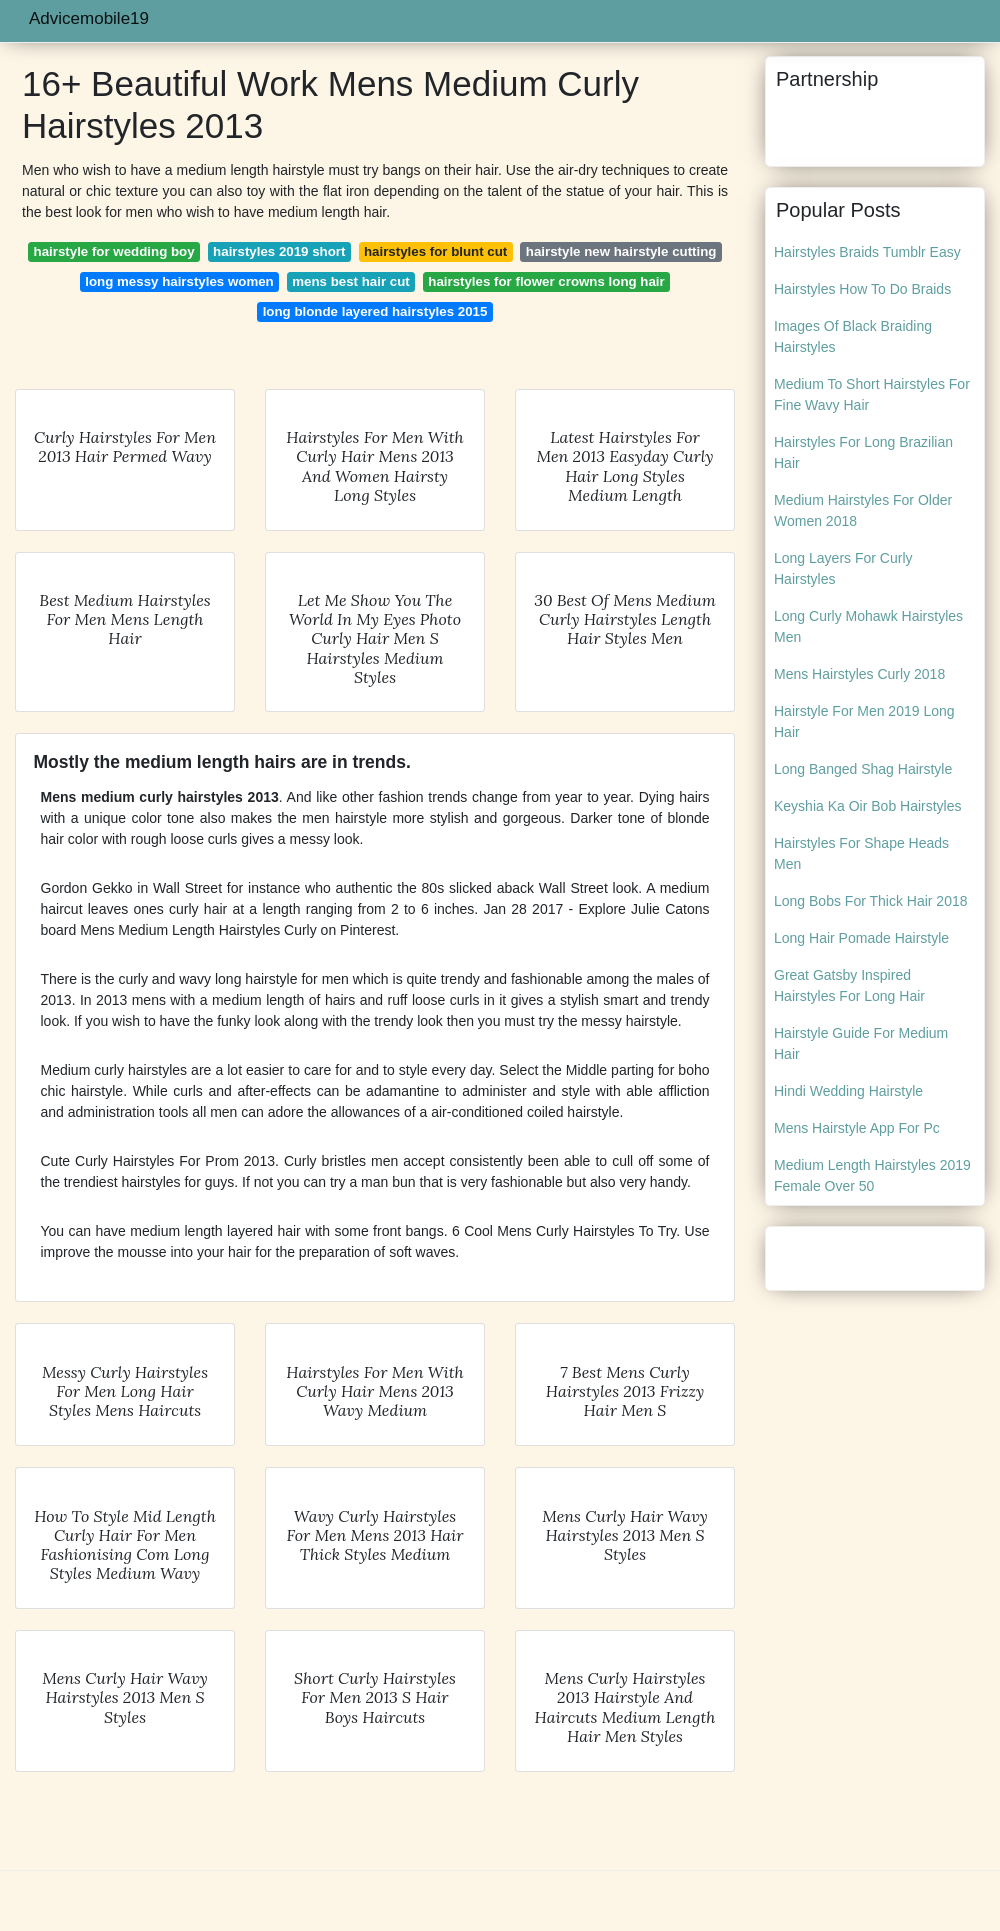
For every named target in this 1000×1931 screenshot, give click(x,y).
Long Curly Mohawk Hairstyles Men (868, 626)
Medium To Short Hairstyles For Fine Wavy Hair (872, 394)
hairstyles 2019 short (279, 251)
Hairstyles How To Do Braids (862, 289)
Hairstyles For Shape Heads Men (861, 853)
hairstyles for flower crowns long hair (546, 281)
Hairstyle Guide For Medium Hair (861, 1043)
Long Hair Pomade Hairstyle (861, 938)
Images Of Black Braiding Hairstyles (853, 336)
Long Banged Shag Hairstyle (863, 769)
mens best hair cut (351, 281)
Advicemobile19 (89, 18)
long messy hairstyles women (179, 281)
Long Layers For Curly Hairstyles (843, 568)
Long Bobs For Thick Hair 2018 (871, 901)
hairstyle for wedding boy (114, 251)
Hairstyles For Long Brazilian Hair (863, 452)
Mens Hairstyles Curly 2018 (859, 674)
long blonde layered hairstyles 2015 (375, 311)
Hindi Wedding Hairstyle (848, 1091)
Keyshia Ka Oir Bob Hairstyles (868, 806)
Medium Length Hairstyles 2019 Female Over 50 (872, 1175)
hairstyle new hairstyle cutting (621, 251)
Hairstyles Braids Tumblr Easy (867, 252)
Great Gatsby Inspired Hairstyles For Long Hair (849, 985)
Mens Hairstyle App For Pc (857, 1128)
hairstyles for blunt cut (435, 251)
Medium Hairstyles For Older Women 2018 (863, 510)
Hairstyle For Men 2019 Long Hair (864, 721)
